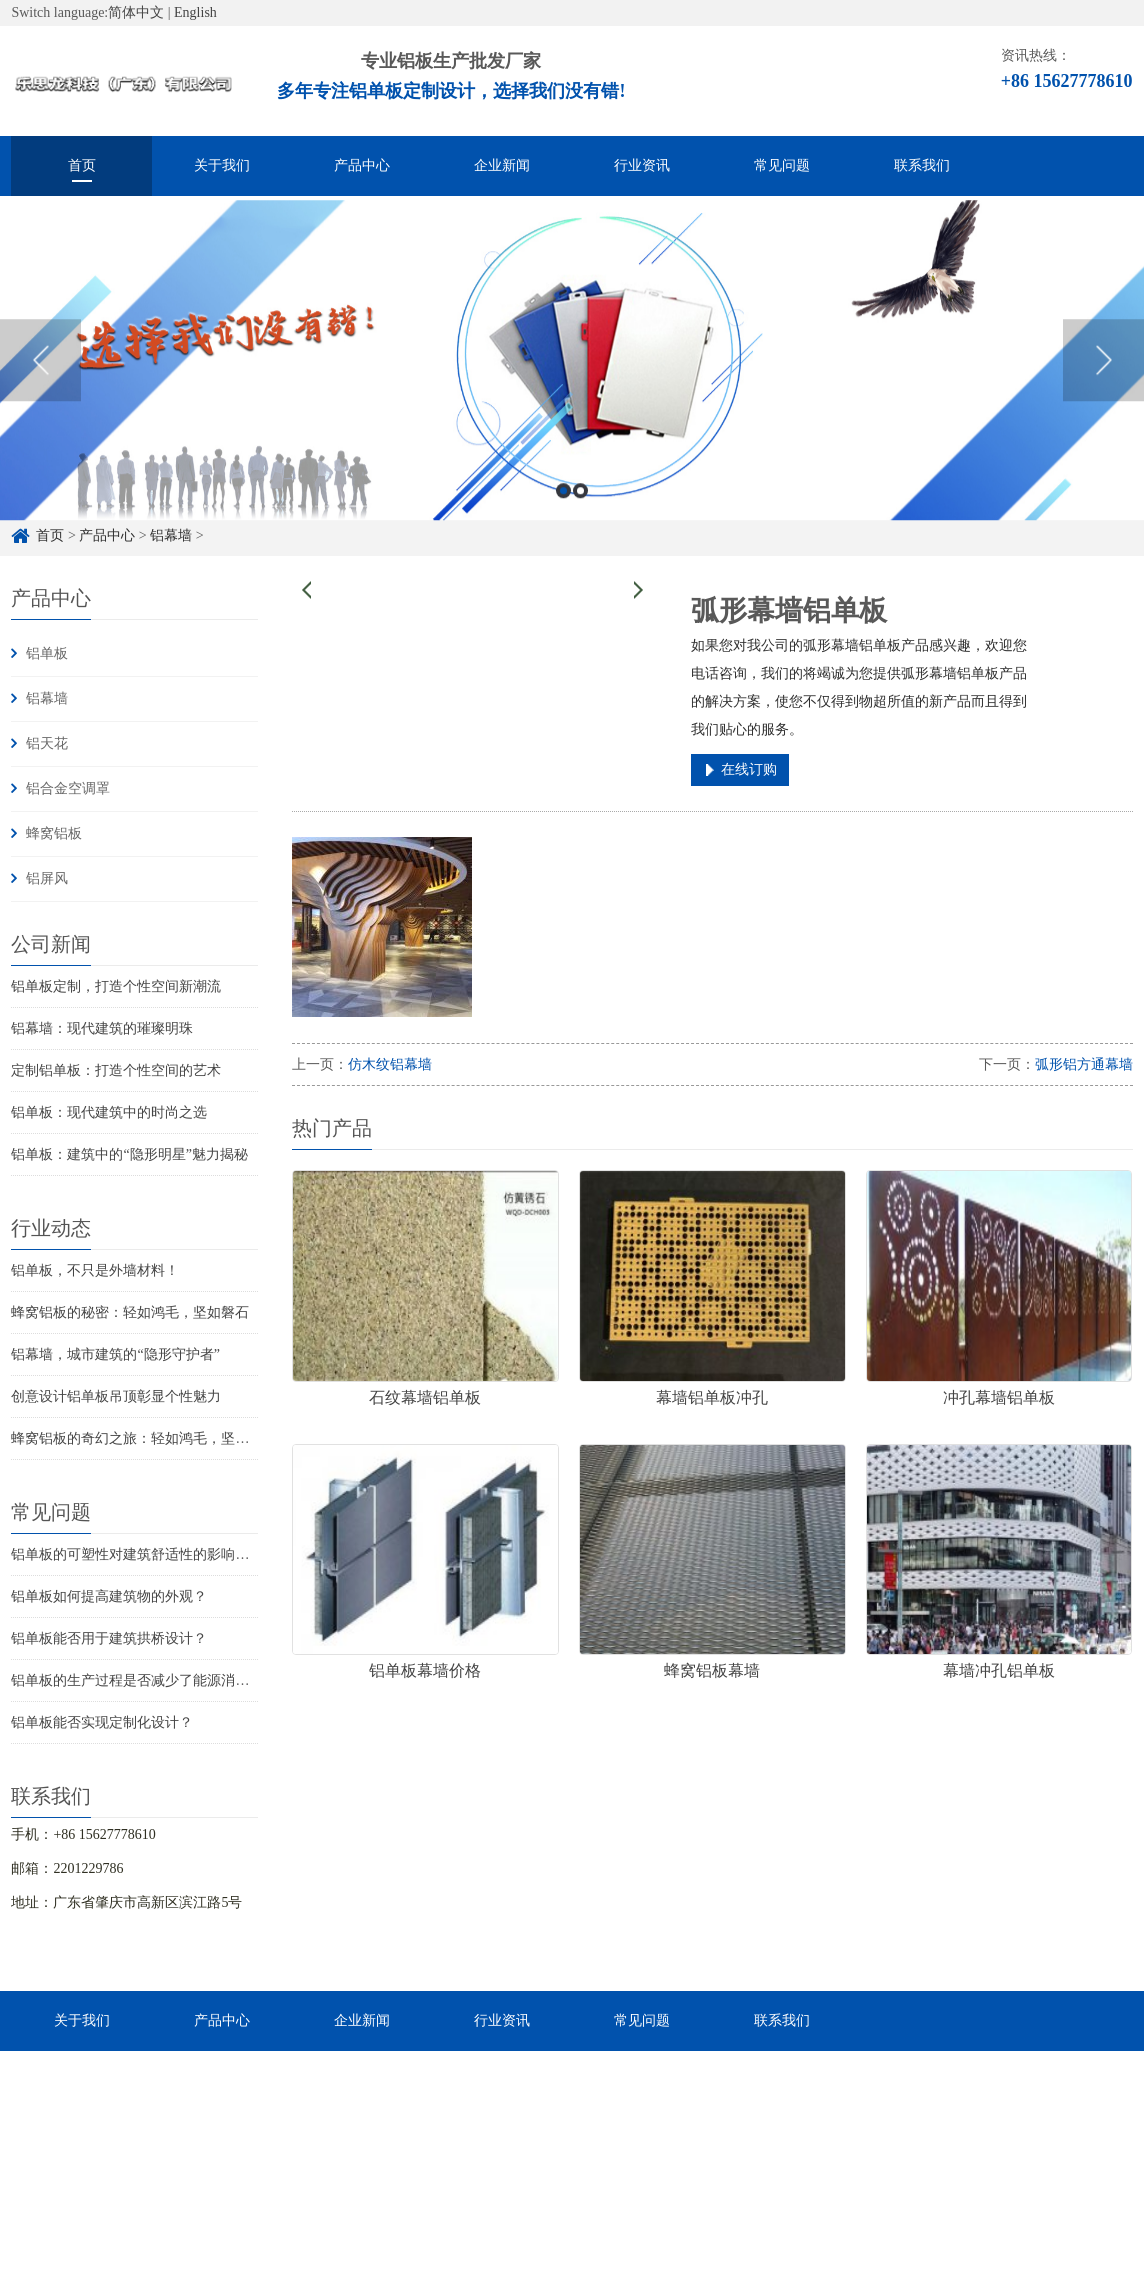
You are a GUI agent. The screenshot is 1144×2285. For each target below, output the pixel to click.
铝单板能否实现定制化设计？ (102, 1722)
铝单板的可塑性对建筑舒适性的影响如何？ (144, 1554)
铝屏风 (47, 878)
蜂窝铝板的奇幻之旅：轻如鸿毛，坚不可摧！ (151, 1438)
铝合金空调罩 (68, 788)
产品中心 (362, 165)
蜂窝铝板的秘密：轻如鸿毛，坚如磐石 (130, 1312)
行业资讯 (642, 165)
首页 (82, 165)
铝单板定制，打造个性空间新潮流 (116, 986)
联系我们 (922, 165)
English (195, 12)
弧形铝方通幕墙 (1084, 1064)
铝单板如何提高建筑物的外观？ (109, 1596)
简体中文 (136, 12)
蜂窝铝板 (54, 833)
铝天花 (47, 743)
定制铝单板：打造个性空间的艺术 (116, 1070)
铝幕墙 (47, 698)
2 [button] (580, 510)
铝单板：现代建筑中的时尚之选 (109, 1112)
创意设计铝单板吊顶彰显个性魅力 (116, 1396)
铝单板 (47, 653)
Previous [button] (40, 380)
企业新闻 (502, 165)
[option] (572, 380)
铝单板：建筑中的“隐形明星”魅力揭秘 (129, 1154)
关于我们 (222, 165)
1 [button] (563, 510)
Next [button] (1103, 380)
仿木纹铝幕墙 (390, 1064)
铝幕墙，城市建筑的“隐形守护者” (115, 1354)
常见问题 (782, 165)
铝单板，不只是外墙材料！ (95, 1270)
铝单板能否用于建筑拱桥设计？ (109, 1638)
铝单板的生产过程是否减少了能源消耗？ (137, 1680)
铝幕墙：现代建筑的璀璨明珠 (102, 1028)
